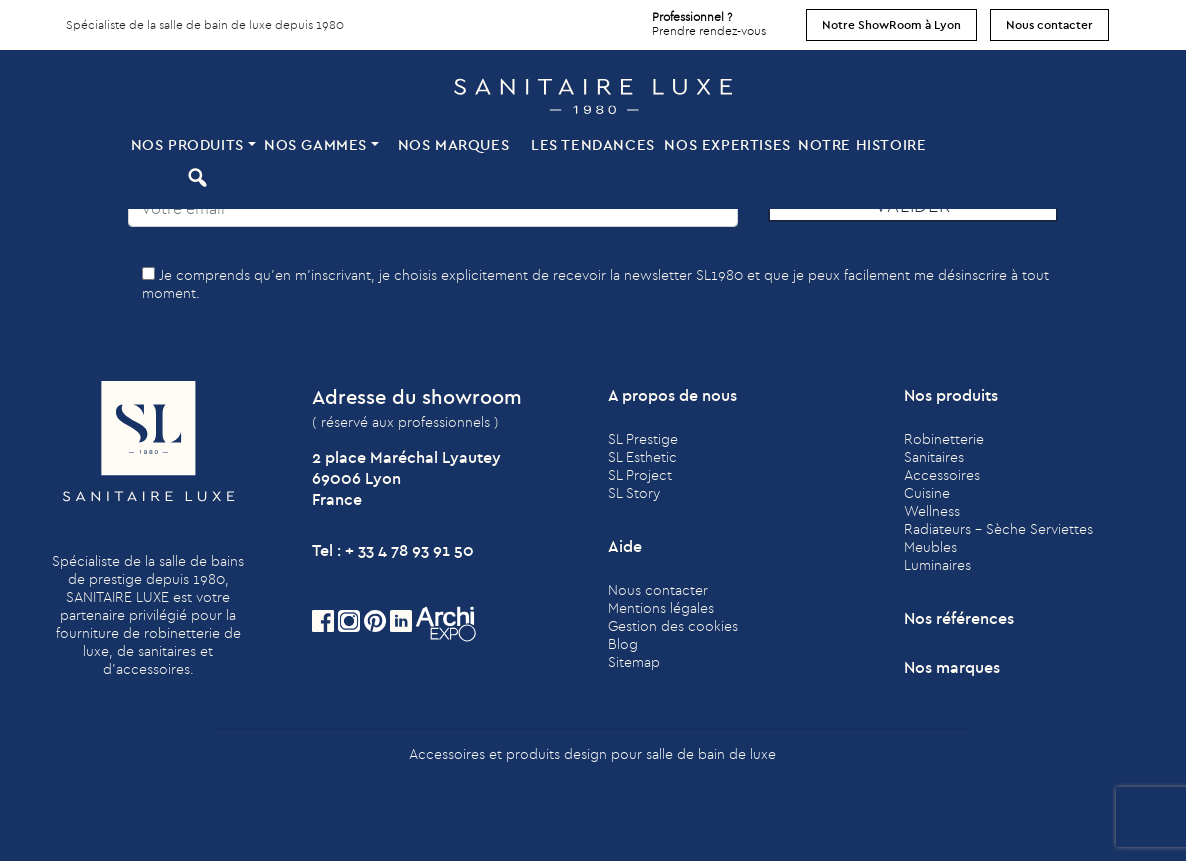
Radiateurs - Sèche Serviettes (998, 529)
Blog (623, 644)
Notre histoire (862, 144)
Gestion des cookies (673, 626)
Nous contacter (1049, 24)
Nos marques (454, 144)
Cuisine (927, 493)
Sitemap (634, 662)
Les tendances (593, 144)
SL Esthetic (642, 457)
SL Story (634, 493)
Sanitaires (934, 457)
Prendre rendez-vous (709, 19)
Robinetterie (944, 439)
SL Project (640, 475)
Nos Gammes (315, 144)
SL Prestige (643, 439)
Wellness (932, 511)
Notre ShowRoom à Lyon (891, 24)
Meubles (930, 547)
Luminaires (937, 565)
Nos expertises (727, 144)
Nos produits (187, 144)
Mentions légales (661, 608)
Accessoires (942, 475)
